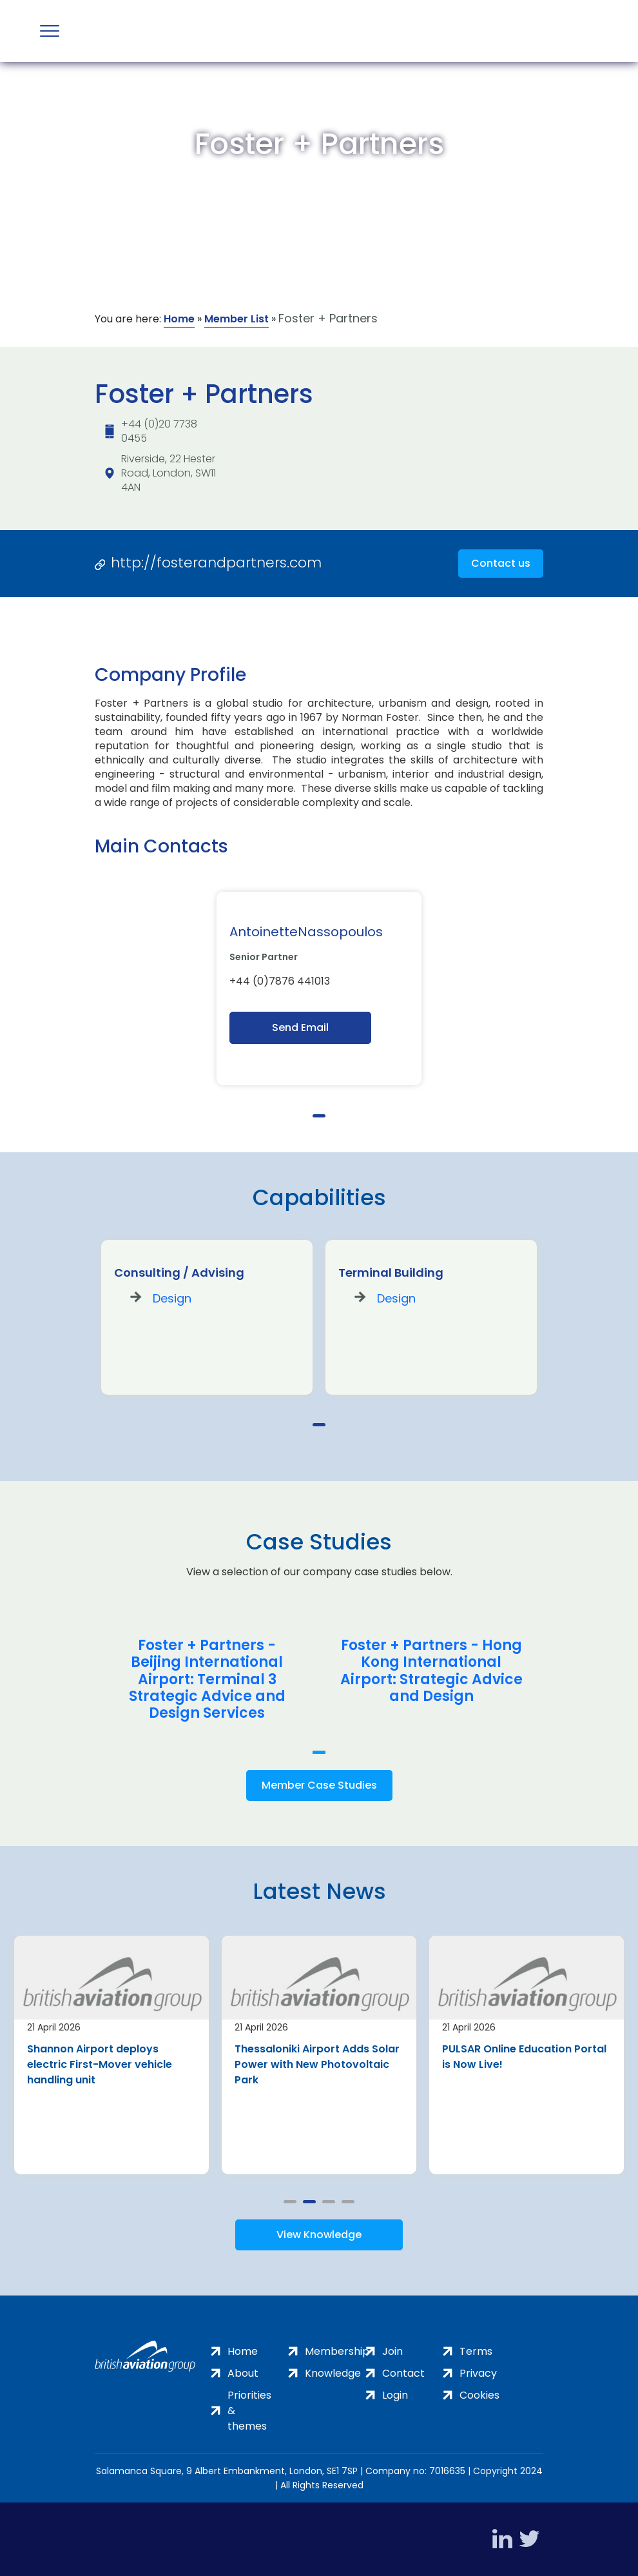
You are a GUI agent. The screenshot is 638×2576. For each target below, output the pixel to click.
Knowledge (333, 2373)
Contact (403, 2373)
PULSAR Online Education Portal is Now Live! (524, 2056)
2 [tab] (309, 2201)
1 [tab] (319, 1115)
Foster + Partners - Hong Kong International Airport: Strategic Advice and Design (431, 1671)
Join (392, 2351)
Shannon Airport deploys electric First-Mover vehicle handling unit (99, 2064)
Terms (475, 2351)
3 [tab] (328, 2201)
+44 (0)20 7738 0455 (159, 431)
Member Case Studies (319, 1785)
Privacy (478, 2373)
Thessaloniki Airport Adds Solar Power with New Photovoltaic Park (317, 2064)
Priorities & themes (249, 2410)
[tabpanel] (319, 988)
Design (172, 1298)
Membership (337, 2351)
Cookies (479, 2395)
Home (179, 318)
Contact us (500, 563)
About (242, 2373)
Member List (236, 318)
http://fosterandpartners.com (216, 563)
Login (395, 2395)
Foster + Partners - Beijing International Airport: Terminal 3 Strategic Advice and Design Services (207, 1679)
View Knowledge (319, 2234)
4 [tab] (348, 2201)
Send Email (300, 1027)
